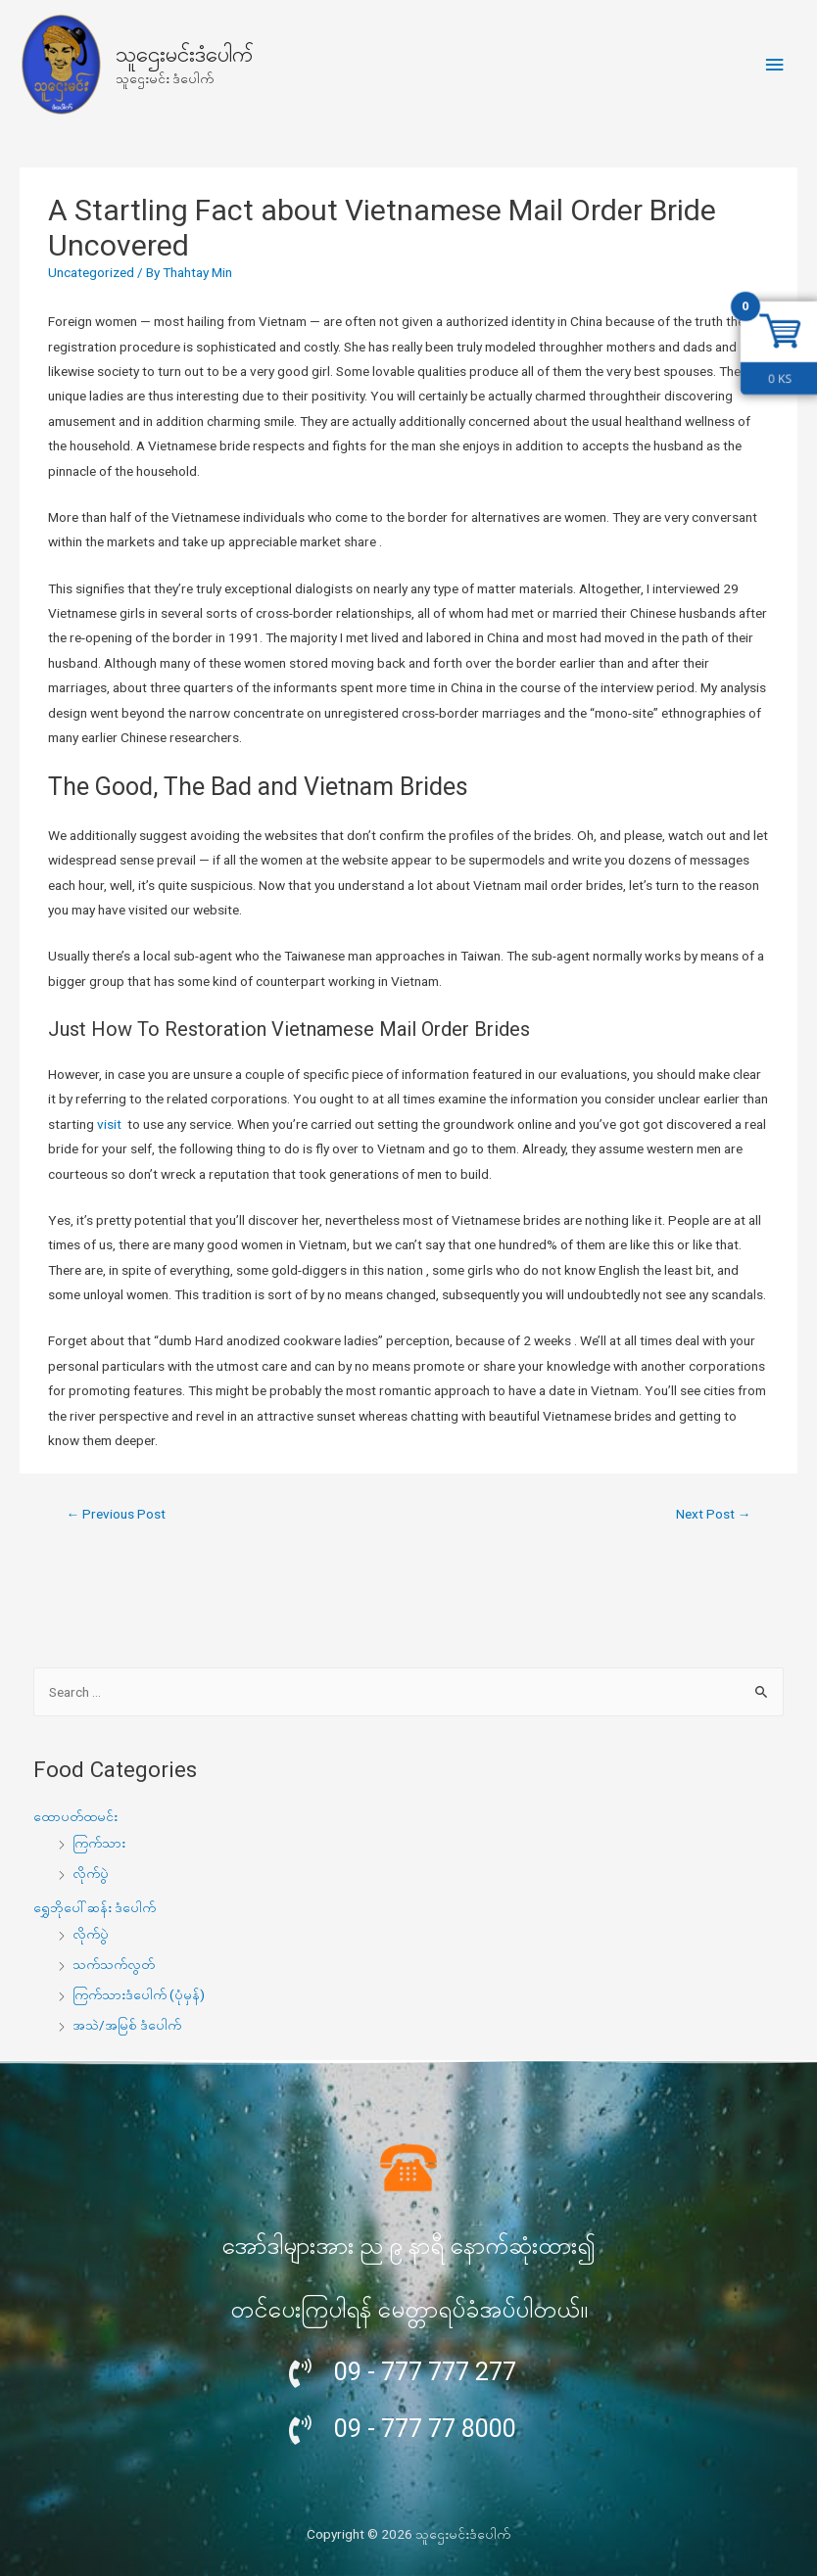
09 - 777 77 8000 (425, 2428)
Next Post (713, 1514)
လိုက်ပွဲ (90, 1873)
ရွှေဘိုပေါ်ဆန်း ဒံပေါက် (94, 1907)
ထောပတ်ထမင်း (75, 1816)
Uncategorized (91, 272)
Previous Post (117, 1514)
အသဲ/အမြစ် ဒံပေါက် (126, 2025)
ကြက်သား (98, 1842)
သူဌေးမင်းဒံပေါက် (184, 54)
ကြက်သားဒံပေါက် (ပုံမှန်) (138, 1994)
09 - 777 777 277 (425, 2372)
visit (110, 1124)
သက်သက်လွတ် (113, 1964)
